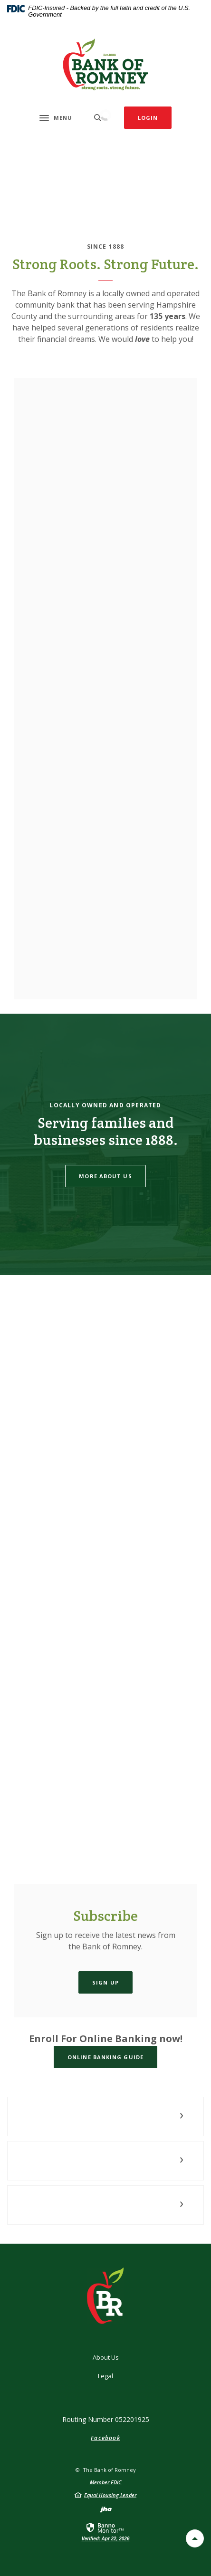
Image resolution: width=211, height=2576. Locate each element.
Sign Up (105, 1982)
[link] (106, 2531)
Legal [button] (105, 2376)
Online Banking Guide (105, 2057)
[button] (105, 2116)
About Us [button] (106, 2357)
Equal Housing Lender (110, 2495)
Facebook (105, 2438)
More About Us (105, 1176)
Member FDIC (106, 2482)
